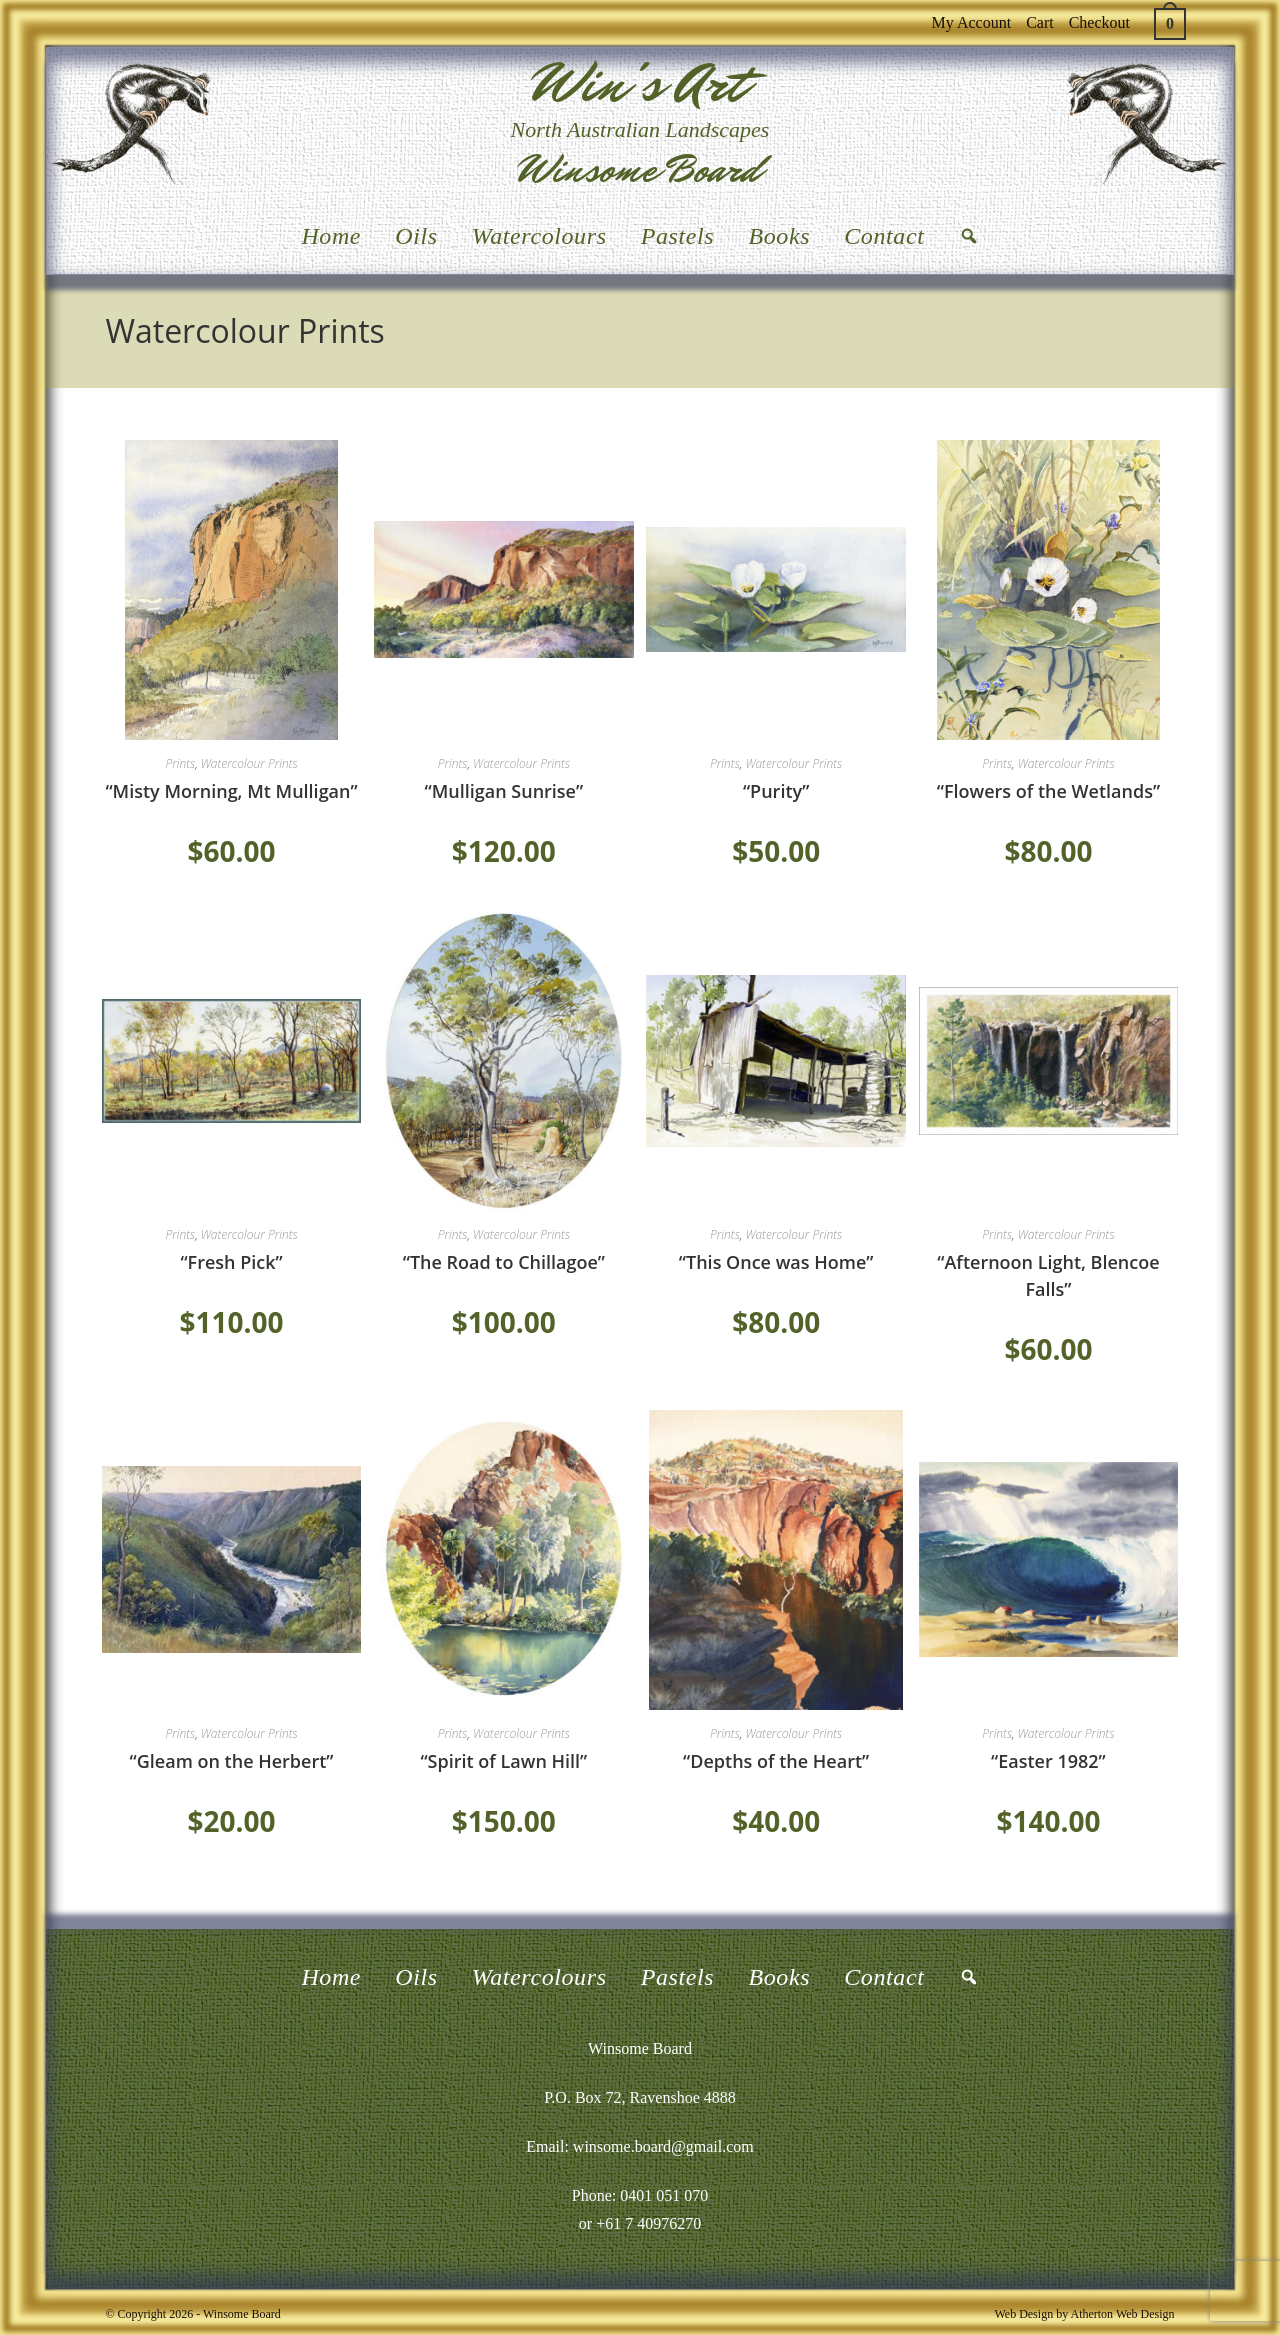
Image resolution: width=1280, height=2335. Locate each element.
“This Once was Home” (776, 1262)
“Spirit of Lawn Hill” (503, 1761)
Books (779, 236)
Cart (1040, 22)
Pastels (678, 236)
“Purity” (776, 791)
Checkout (1099, 22)
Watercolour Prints (249, 763)
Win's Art (639, 83)
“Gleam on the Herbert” (232, 1761)
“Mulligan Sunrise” (504, 791)
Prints (180, 763)
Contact (884, 236)
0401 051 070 (664, 2195)
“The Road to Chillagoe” (504, 1262)
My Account (972, 22)
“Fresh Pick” (231, 1262)
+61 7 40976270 (648, 2223)
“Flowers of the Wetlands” (1048, 791)
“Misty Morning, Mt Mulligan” (231, 791)
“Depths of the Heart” (776, 1761)
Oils (416, 236)
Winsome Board (639, 169)
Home (331, 236)
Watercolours (539, 236)
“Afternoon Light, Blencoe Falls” (1048, 1275)
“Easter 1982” (1048, 1761)
